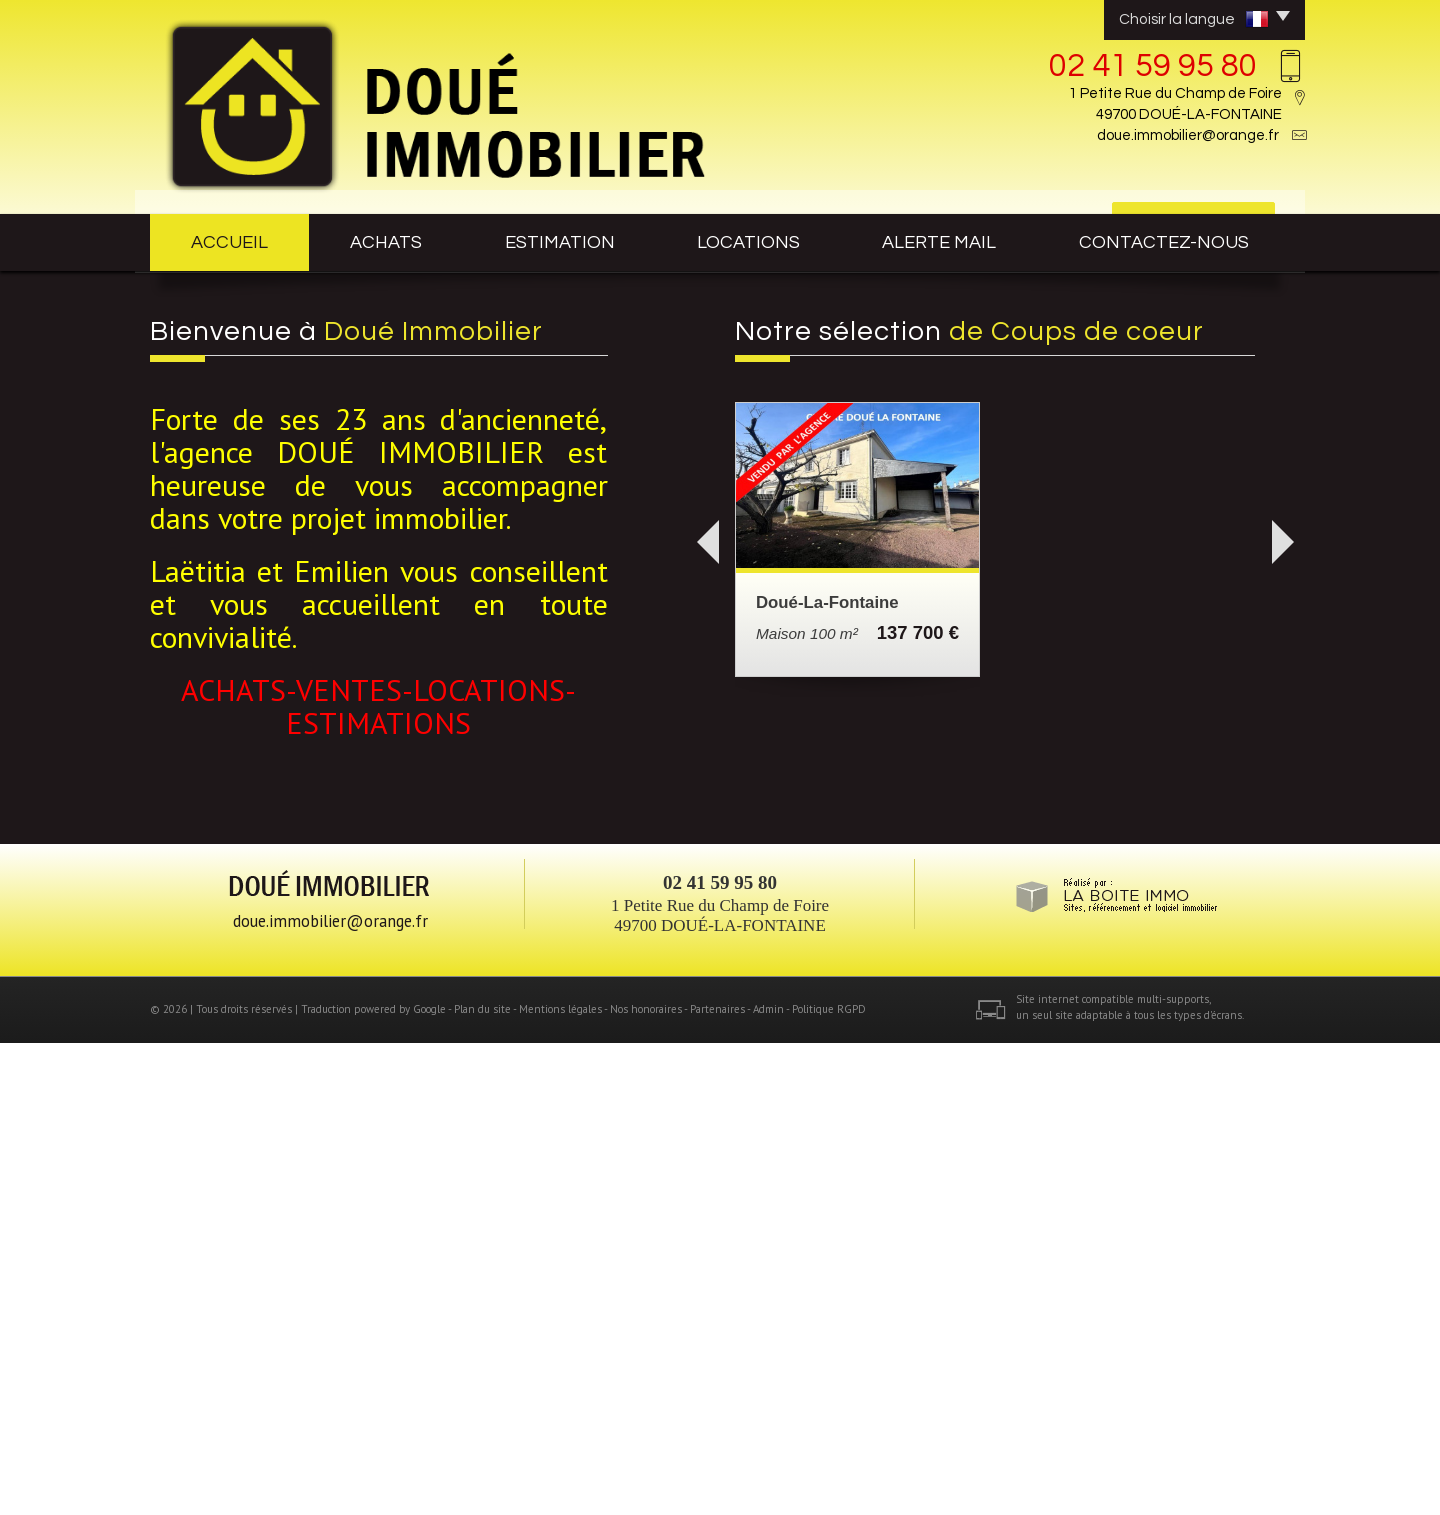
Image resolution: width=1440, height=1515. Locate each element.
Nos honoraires (646, 1482)
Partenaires (717, 1482)
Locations (748, 242)
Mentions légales (560, 1482)
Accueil (229, 242)
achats (386, 242)
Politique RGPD (829, 1482)
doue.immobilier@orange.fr (1188, 135)
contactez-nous (1164, 242)
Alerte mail (939, 242)
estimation (560, 242)
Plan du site (482, 1482)
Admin (768, 1482)
